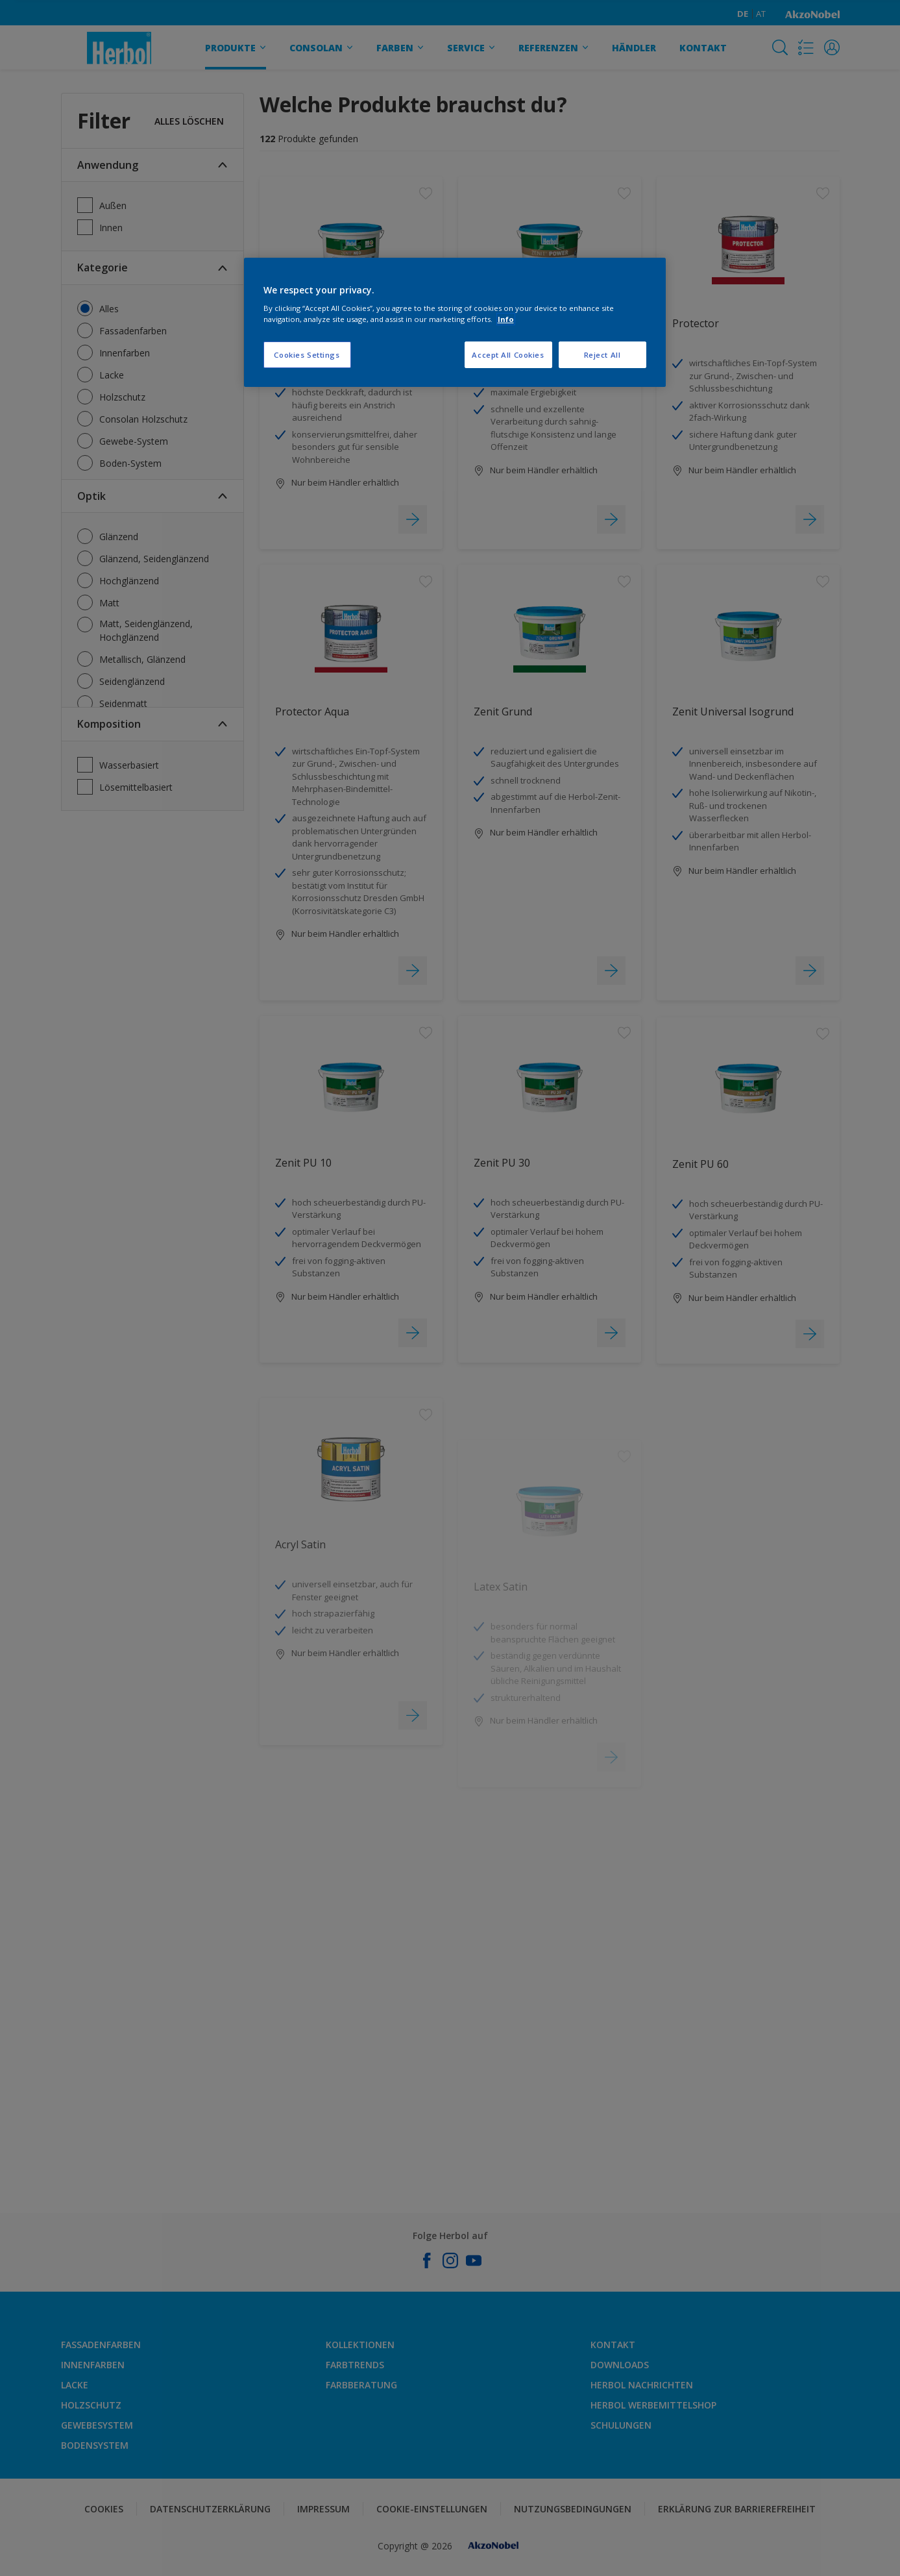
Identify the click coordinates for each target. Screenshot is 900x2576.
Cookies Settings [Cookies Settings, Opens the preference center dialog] (306, 355)
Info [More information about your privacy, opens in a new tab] (506, 319)
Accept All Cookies (508, 355)
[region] (455, 323)
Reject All (602, 355)
